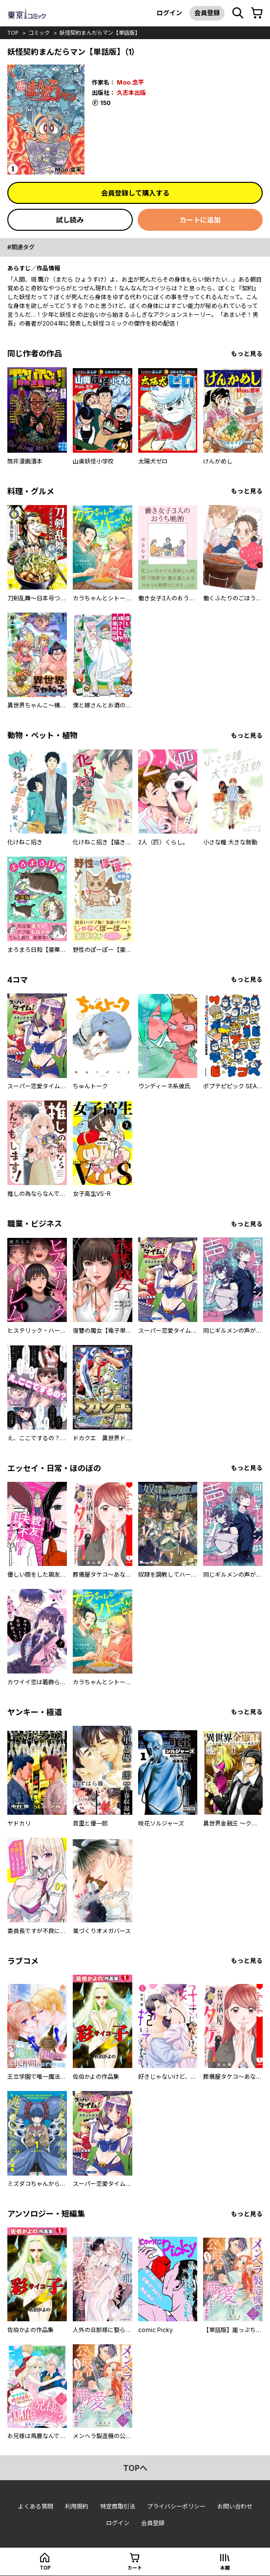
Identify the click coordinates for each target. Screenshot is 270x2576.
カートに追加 (200, 220)
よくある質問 (35, 2506)
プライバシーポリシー (176, 2506)
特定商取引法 (117, 2506)
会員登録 (207, 13)
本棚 (225, 2568)
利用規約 (76, 2506)
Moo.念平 (130, 82)
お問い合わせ (234, 2506)
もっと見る (247, 353)
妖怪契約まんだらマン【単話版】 (100, 32)
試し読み (69, 220)
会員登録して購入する (135, 193)
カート (134, 2568)
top (13, 32)
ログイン (169, 13)
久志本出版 (131, 92)
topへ (135, 2468)
